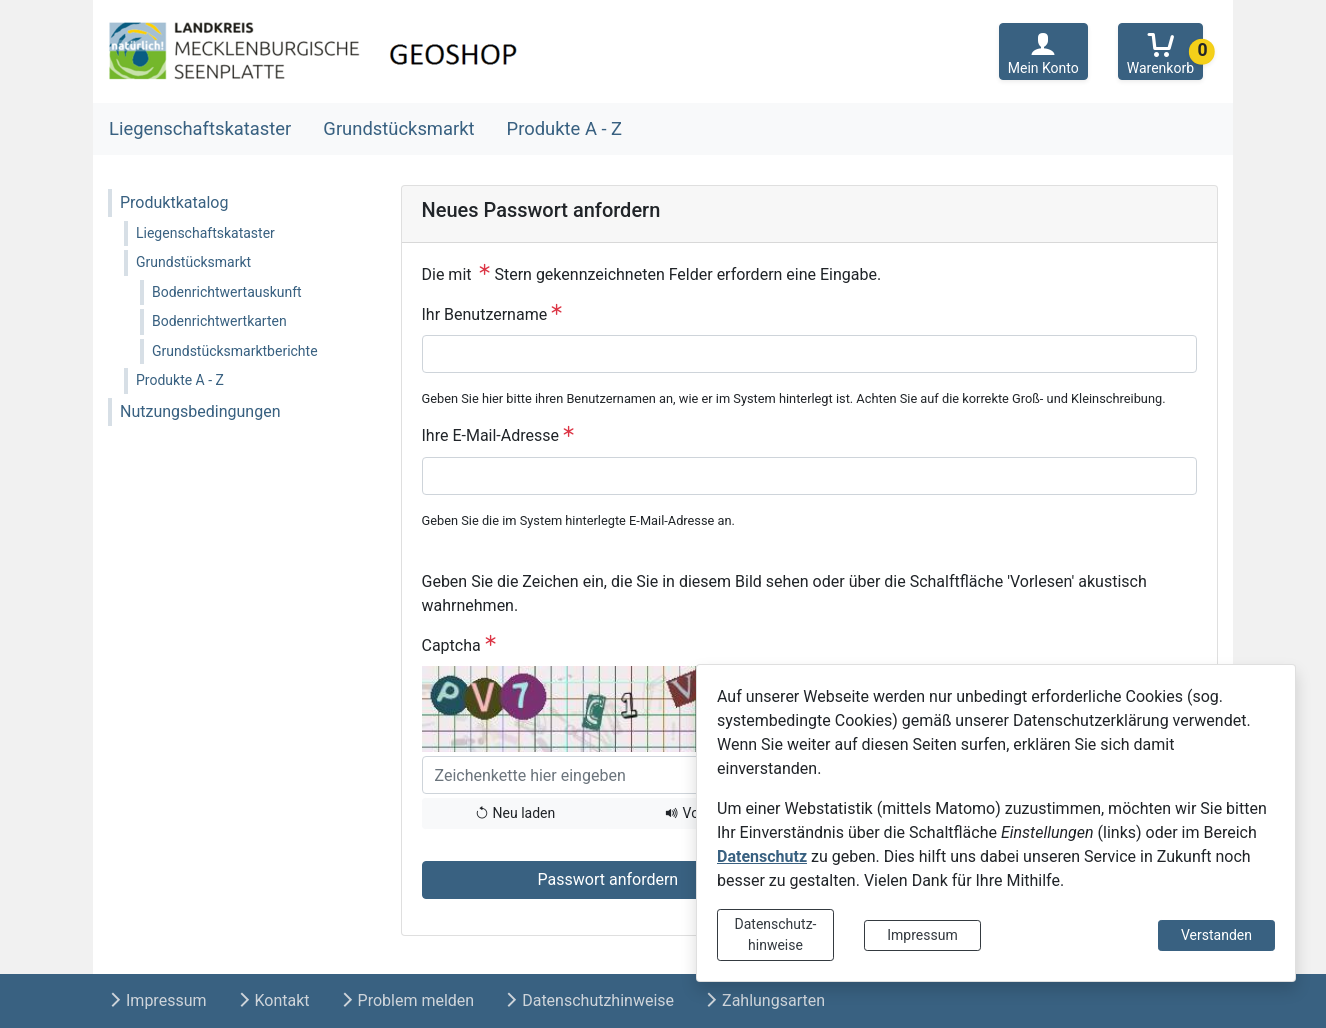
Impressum (922, 935)
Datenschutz (762, 856)
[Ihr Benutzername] (810, 354)
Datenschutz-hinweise (776, 934)
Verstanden (1216, 935)
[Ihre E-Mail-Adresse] (810, 476)
